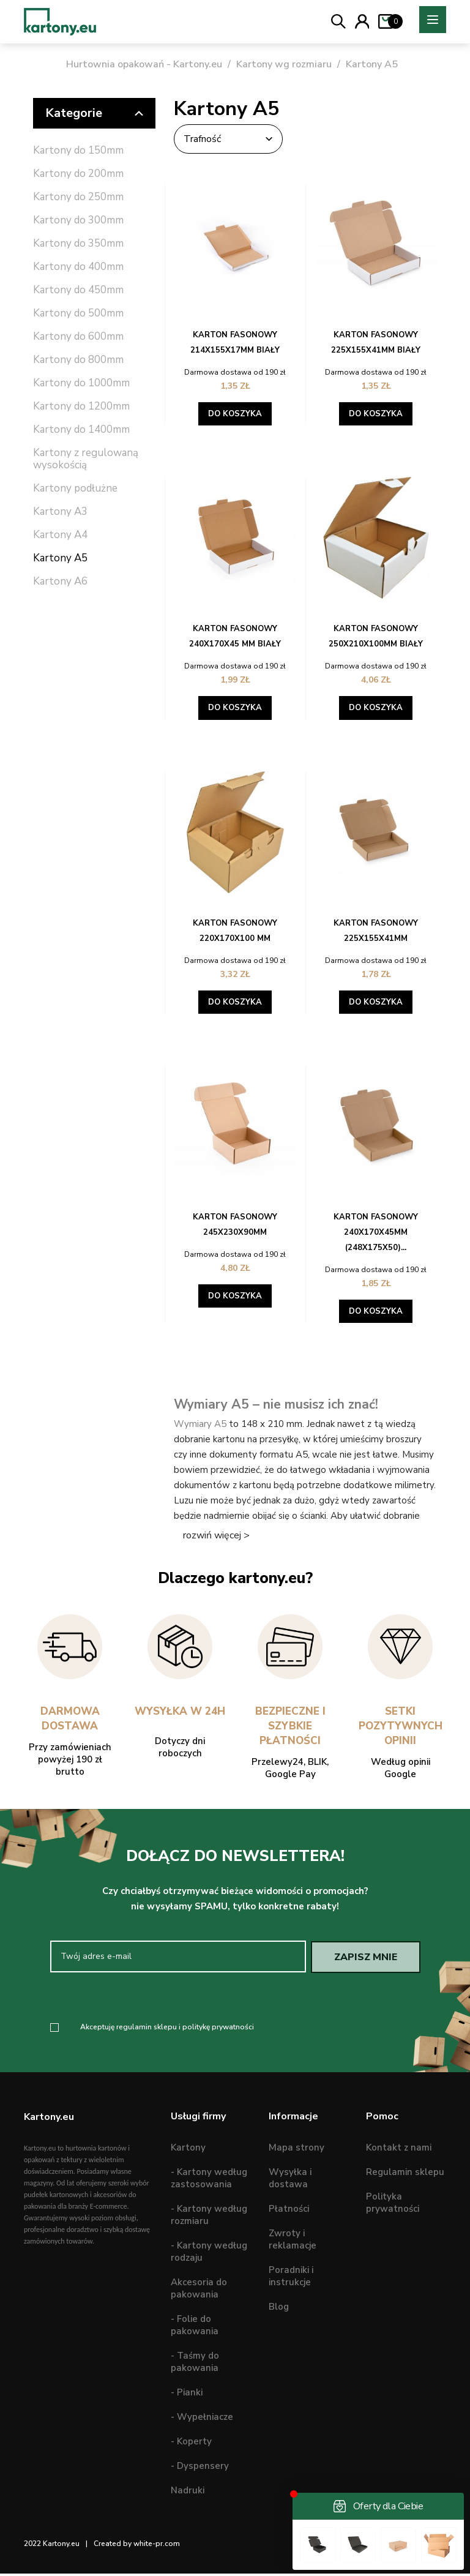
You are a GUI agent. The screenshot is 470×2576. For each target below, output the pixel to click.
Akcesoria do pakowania (199, 2291)
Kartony (188, 2150)
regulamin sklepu (146, 2029)
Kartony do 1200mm (81, 406)
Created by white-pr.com (137, 2547)
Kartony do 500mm (78, 313)
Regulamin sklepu (405, 2175)
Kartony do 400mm (78, 267)
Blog (279, 2310)
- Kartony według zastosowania (209, 2181)
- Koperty (191, 2444)
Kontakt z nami (398, 2150)
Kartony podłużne (75, 488)
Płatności (289, 2212)
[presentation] (152, 1999)
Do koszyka (235, 413)
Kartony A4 (60, 535)
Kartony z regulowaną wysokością (85, 459)
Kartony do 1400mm (81, 430)
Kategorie (94, 113)
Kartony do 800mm (78, 360)
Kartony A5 (60, 558)
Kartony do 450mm (78, 290)
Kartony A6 (60, 581)
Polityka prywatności (392, 2205)
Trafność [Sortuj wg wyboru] (235, 139)
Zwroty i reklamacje (292, 2242)
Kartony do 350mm (78, 244)
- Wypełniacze (202, 2420)
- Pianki (187, 2395)
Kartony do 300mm (78, 220)
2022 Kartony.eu (52, 2547)
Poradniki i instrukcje (291, 2279)
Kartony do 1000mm (81, 383)
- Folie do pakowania (194, 2328)
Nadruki (187, 2493)
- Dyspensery (200, 2469)
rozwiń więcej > (216, 1535)
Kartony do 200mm (78, 174)
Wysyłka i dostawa (290, 2181)
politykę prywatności (218, 2029)
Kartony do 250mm (78, 197)
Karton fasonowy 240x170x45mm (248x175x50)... (376, 1232)
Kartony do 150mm (78, 150)
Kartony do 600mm (78, 337)
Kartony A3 (60, 512)
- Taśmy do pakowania (195, 2365)
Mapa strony (296, 2150)
